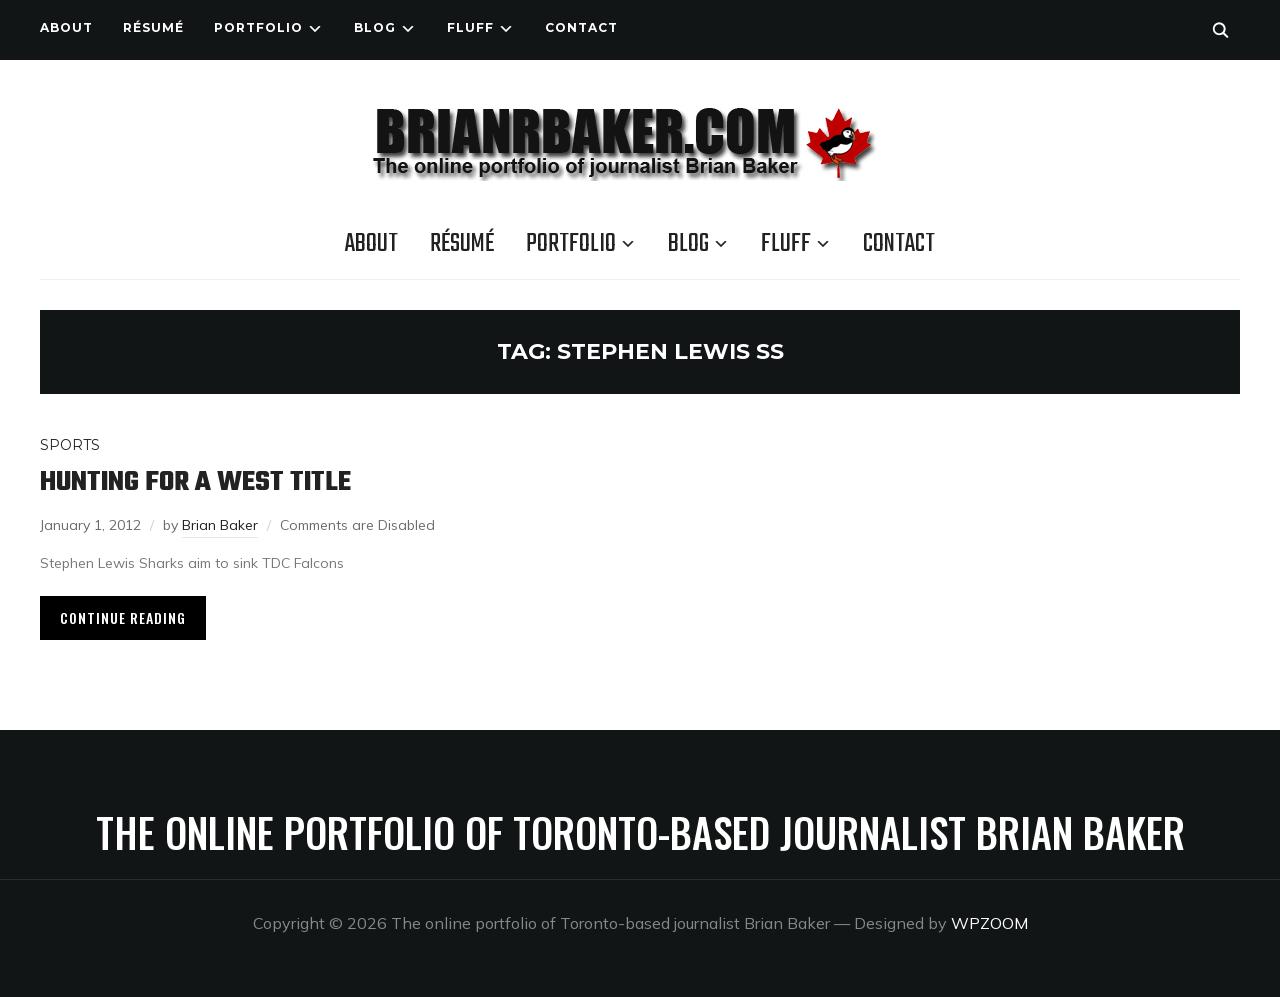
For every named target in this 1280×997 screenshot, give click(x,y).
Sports (70, 445)
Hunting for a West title (195, 482)
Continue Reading (123, 617)
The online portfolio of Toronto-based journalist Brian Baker (640, 832)
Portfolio (258, 27)
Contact (581, 27)
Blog (375, 27)
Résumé (153, 27)
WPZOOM (989, 923)
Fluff (470, 27)
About (66, 27)
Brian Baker (220, 525)
